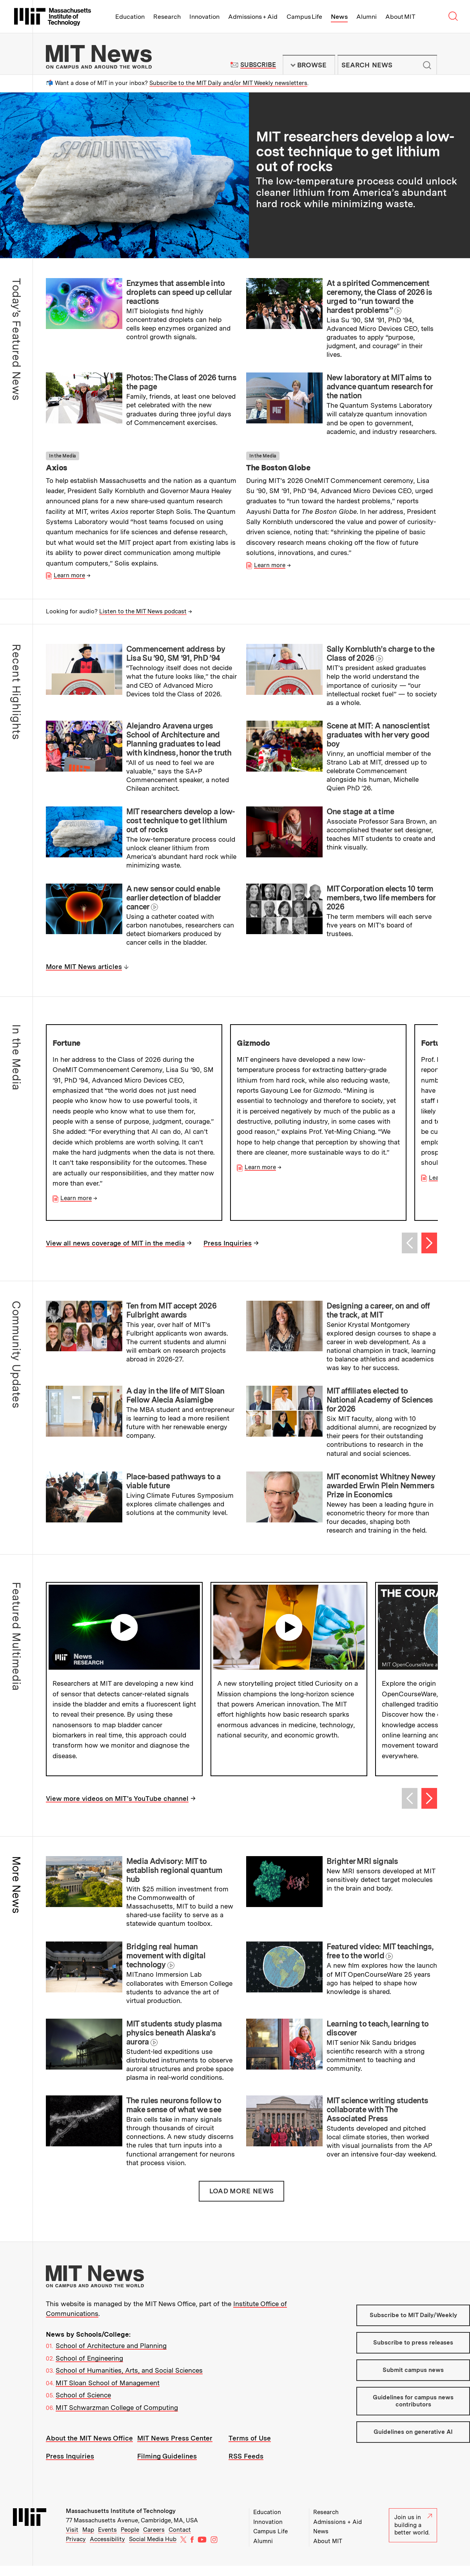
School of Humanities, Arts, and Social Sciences (129, 2381)
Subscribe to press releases (413, 2352)
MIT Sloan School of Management (108, 2393)
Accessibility (107, 2549)
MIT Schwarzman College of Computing (117, 2418)
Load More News (241, 2201)
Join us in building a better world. (413, 2535)
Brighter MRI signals (362, 1871)
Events (107, 2539)
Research (167, 16)
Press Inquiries (227, 1243)
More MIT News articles (84, 967)
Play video (124, 1627)
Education (130, 16)
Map (88, 2539)
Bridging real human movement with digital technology (165, 1966)
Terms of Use (250, 2448)
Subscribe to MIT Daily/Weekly (413, 2325)
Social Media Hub (152, 2549)
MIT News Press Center (174, 2448)
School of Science (83, 2406)
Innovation (204, 16)
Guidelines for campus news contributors (413, 2411)
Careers (154, 2539)
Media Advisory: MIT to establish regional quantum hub (174, 1880)
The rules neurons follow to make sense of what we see (173, 2115)
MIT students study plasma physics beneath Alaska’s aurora (174, 2043)
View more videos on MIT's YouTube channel (117, 1809)
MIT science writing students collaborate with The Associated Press (377, 2120)
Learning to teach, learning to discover (378, 2038)
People (130, 2539)
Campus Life (304, 16)
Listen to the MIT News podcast (143, 611)
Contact (180, 2539)
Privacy (76, 2549)
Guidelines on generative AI (413, 2442)
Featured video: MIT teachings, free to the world (380, 1961)
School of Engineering (89, 2368)
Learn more (69, 575)
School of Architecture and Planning (111, 2356)
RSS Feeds (246, 2466)
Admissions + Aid (253, 16)
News (339, 16)
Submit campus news (413, 2380)
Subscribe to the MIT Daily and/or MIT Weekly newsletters (228, 83)
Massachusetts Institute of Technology (121, 2521)
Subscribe (258, 65)
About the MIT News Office (89, 2448)
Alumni (366, 16)
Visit (72, 2539)
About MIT (400, 16)
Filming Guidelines (167, 2466)
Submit (426, 65)
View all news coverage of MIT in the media (115, 1243)
